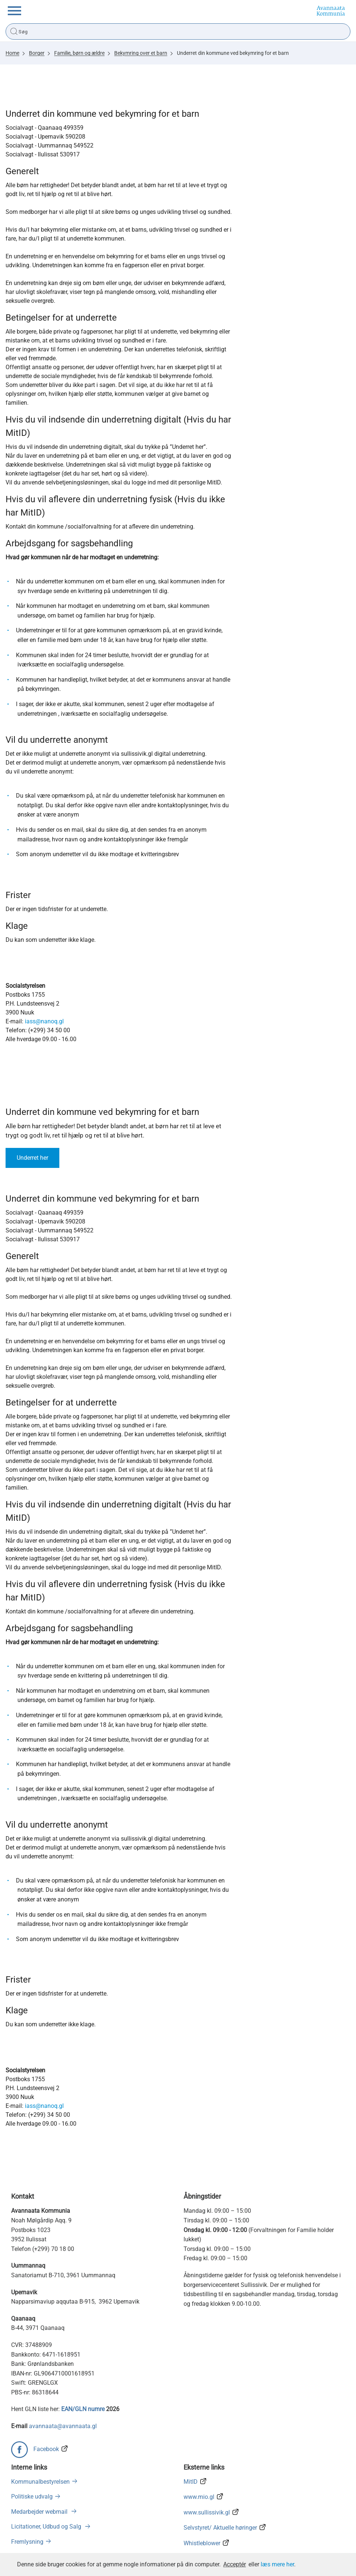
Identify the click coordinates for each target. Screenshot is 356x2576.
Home (12, 53)
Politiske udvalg (32, 2496)
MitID (191, 2481)
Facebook (46, 2449)
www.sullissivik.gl (207, 2512)
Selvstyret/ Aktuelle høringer (220, 2527)
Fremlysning (27, 2541)
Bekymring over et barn (140, 53)
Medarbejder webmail (40, 2511)
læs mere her (277, 2564)
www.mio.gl (199, 2496)
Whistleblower (202, 2543)
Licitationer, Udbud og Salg (47, 2526)
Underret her (32, 1157)
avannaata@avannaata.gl (63, 2426)
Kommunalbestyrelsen (40, 2481)
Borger (36, 53)
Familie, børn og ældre (79, 53)
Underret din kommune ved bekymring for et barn (233, 53)
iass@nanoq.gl (44, 1021)
